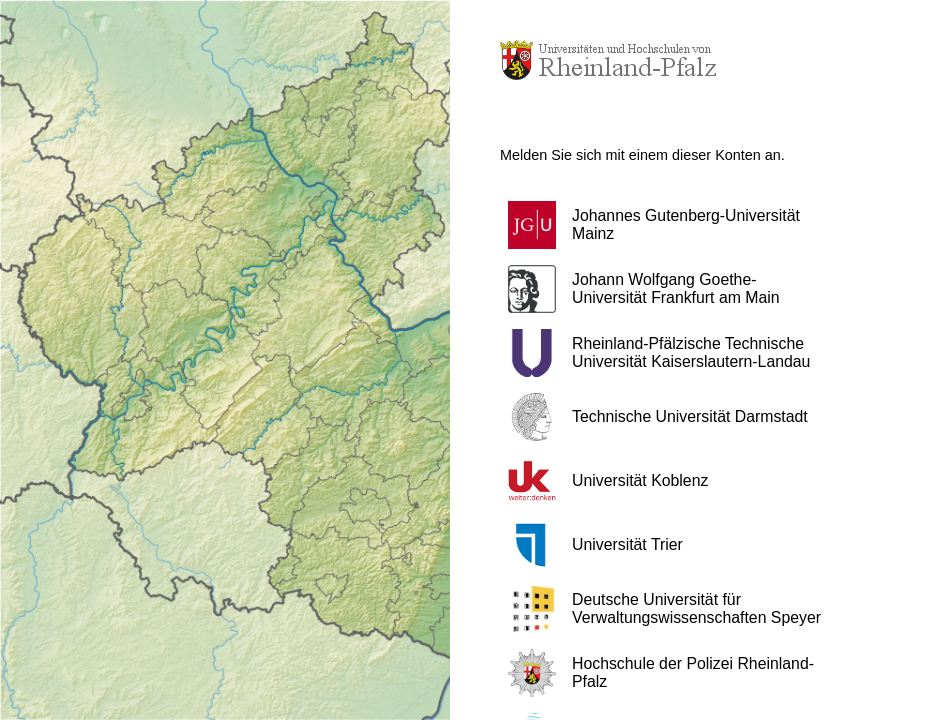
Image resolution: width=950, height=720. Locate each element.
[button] (675, 225)
